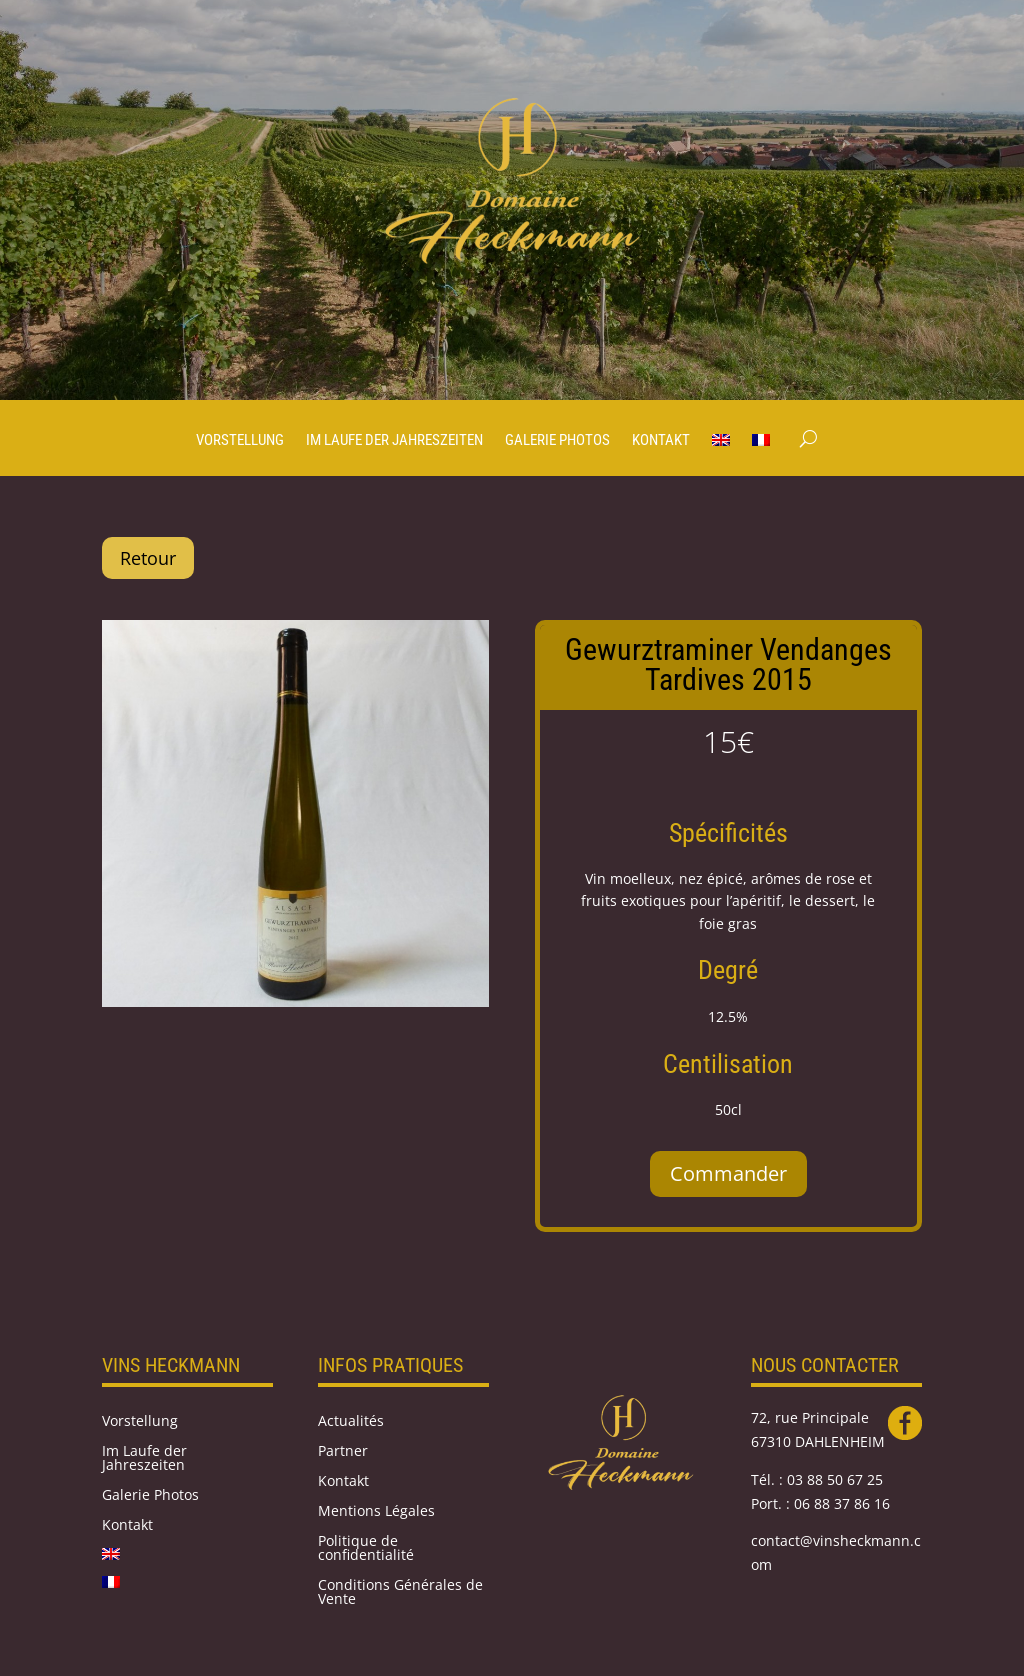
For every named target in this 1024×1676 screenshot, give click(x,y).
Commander (728, 1173)
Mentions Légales (376, 1512)
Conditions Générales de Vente (400, 1593)
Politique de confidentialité (366, 1549)
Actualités (351, 1422)
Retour (148, 558)
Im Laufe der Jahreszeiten (394, 441)
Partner (343, 1452)
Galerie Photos (557, 441)
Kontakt (661, 441)
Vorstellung (240, 441)
